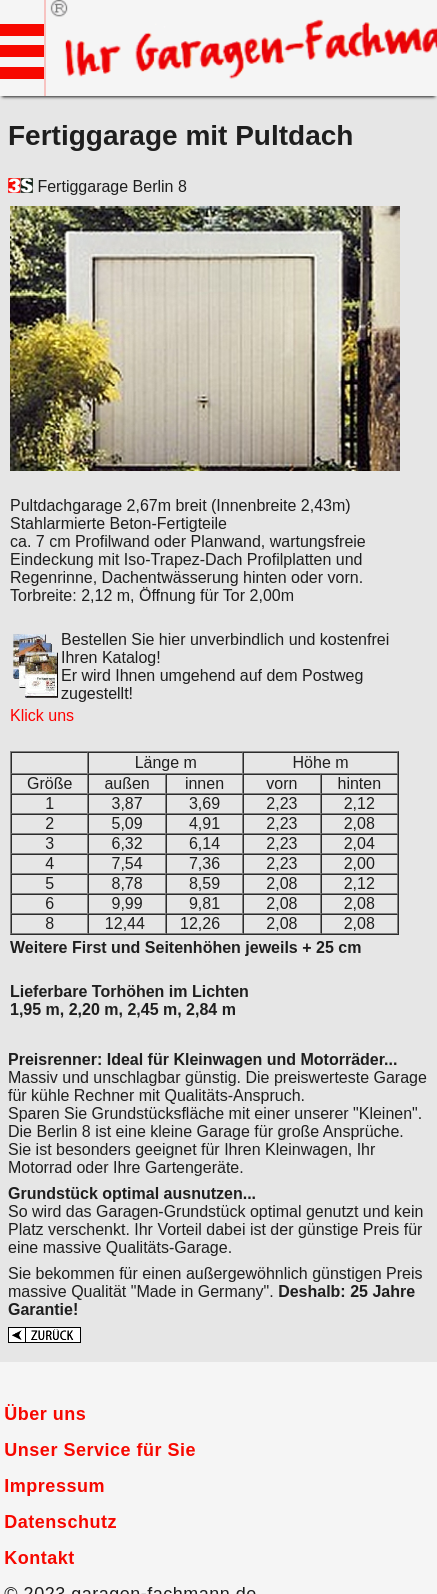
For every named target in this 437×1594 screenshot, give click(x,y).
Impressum (54, 1486)
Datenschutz (60, 1522)
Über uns (45, 1414)
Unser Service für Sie (100, 1450)
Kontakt (39, 1558)
